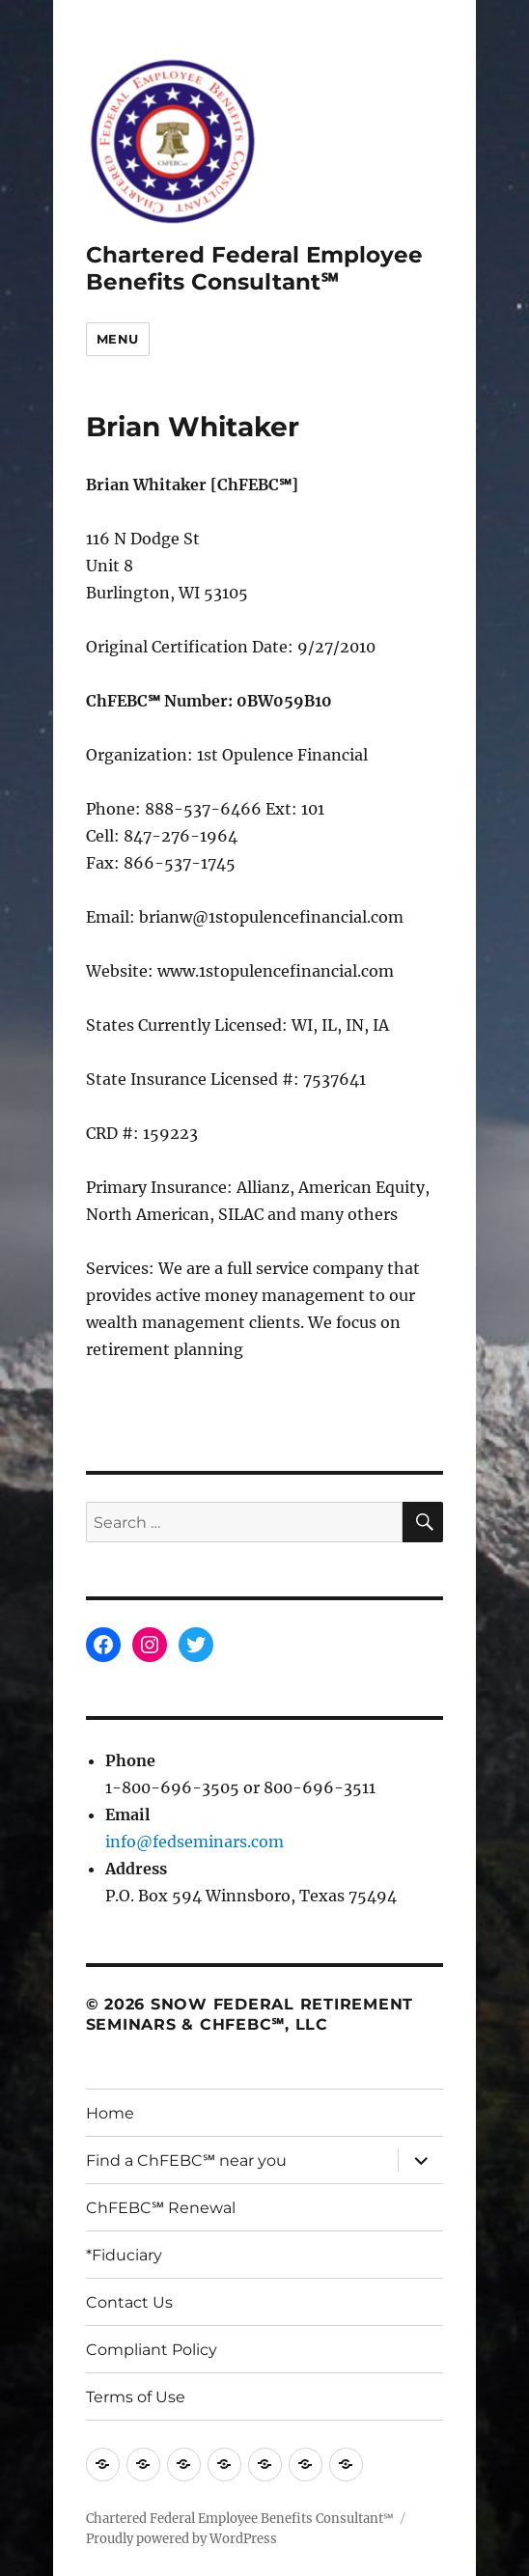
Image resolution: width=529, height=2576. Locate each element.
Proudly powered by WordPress (181, 2539)
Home (110, 2113)
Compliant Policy (151, 2350)
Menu (118, 338)
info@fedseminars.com (194, 1841)
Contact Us (129, 2302)
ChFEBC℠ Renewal (161, 2208)
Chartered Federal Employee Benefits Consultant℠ (254, 268)
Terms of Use (135, 2397)
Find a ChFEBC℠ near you (186, 2160)
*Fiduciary (124, 2255)
